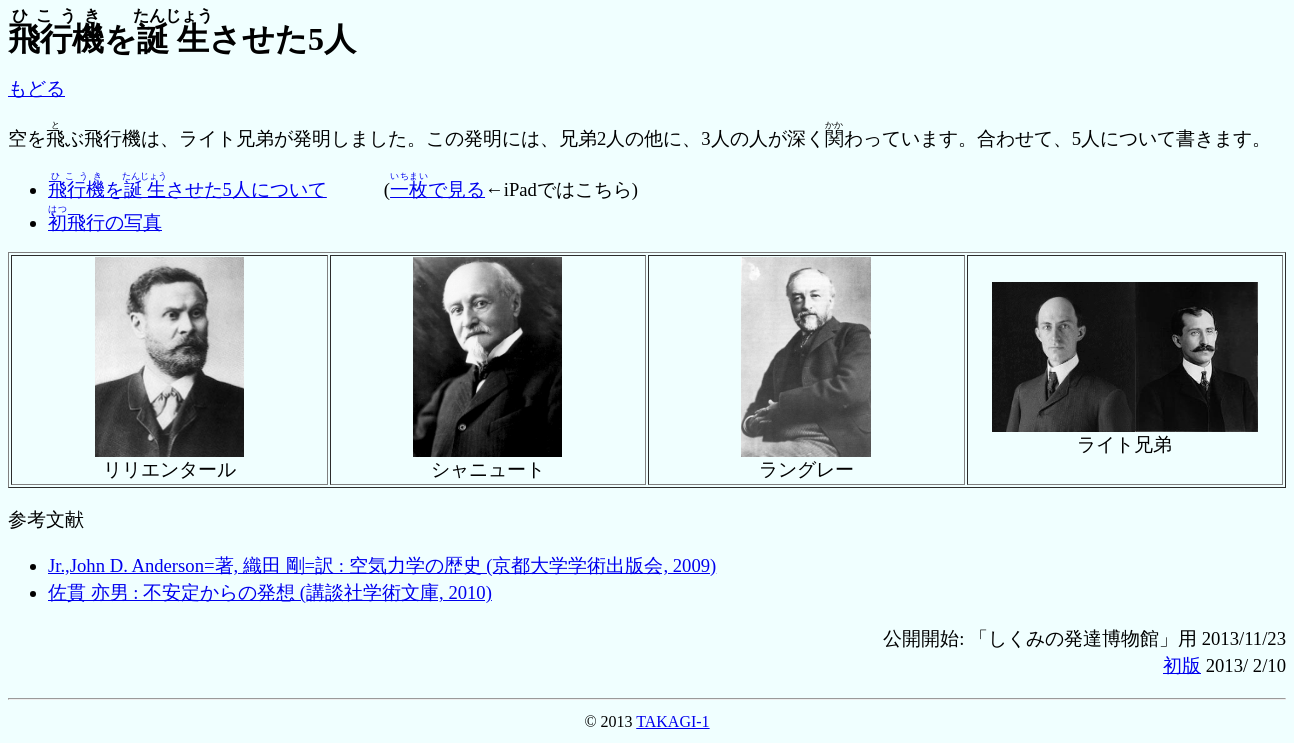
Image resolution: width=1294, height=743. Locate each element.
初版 (1182, 665)
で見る (437, 189)
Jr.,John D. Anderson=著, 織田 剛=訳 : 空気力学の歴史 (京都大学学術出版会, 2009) (382, 565)
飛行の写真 (105, 222)
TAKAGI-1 (672, 721)
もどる (36, 88)
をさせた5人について (187, 189)
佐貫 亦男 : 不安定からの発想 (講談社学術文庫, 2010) (270, 592)
